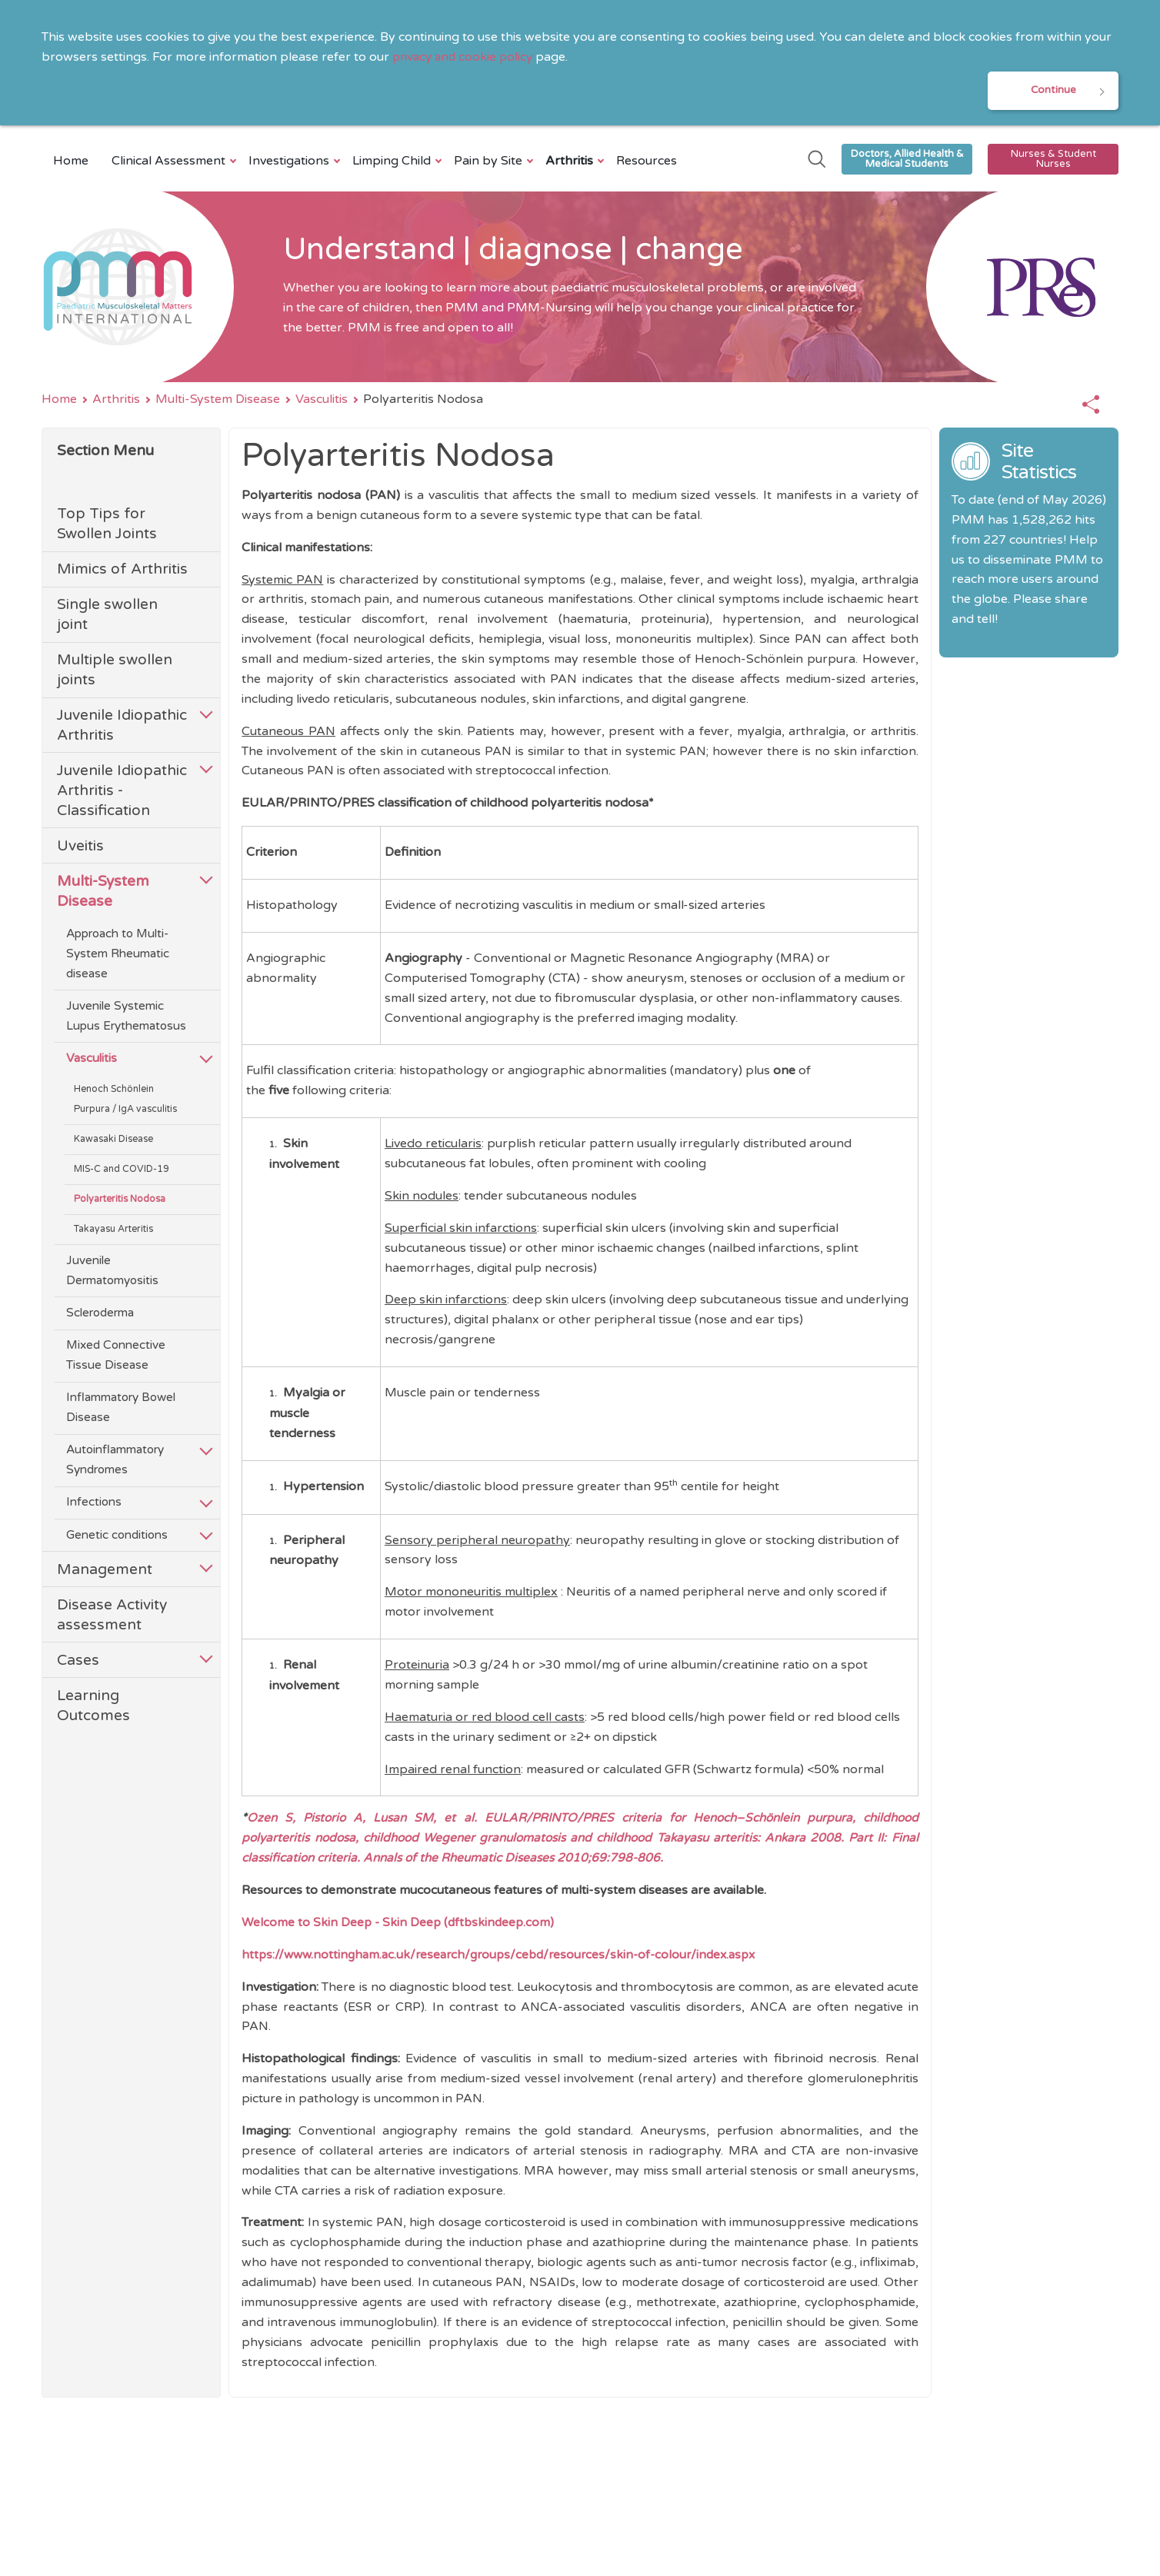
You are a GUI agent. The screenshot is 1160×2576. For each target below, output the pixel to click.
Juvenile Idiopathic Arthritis (122, 727)
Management (104, 1570)
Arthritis (571, 162)
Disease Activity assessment (112, 1616)
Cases (78, 1661)
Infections (94, 1504)
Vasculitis (321, 400)
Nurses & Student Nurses (1053, 160)
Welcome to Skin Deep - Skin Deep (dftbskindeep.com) (400, 1924)
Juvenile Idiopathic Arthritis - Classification (122, 791)
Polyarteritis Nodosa (119, 1200)
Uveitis (80, 847)
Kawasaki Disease (113, 1141)
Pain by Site (490, 162)
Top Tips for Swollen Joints (107, 525)
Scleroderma (100, 1314)
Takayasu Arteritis (113, 1231)
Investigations (290, 162)
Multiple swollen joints (114, 672)
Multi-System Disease (217, 400)
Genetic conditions (117, 1536)
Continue (1053, 91)
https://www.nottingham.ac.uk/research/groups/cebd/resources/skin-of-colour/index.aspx (508, 1955)
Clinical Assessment (170, 162)
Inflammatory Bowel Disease (120, 1409)
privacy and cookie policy (465, 57)
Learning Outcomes (93, 1707)
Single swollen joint (107, 616)
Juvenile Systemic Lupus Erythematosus (126, 1017)
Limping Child (393, 162)
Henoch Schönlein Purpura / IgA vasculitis (125, 1101)
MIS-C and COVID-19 (121, 1171)
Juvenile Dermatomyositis (112, 1272)
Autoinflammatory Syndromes (115, 1462)
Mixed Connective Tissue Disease (115, 1357)
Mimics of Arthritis (122, 571)
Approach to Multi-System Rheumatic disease (117, 955)
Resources (646, 162)
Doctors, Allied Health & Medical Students (907, 160)
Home (70, 162)
